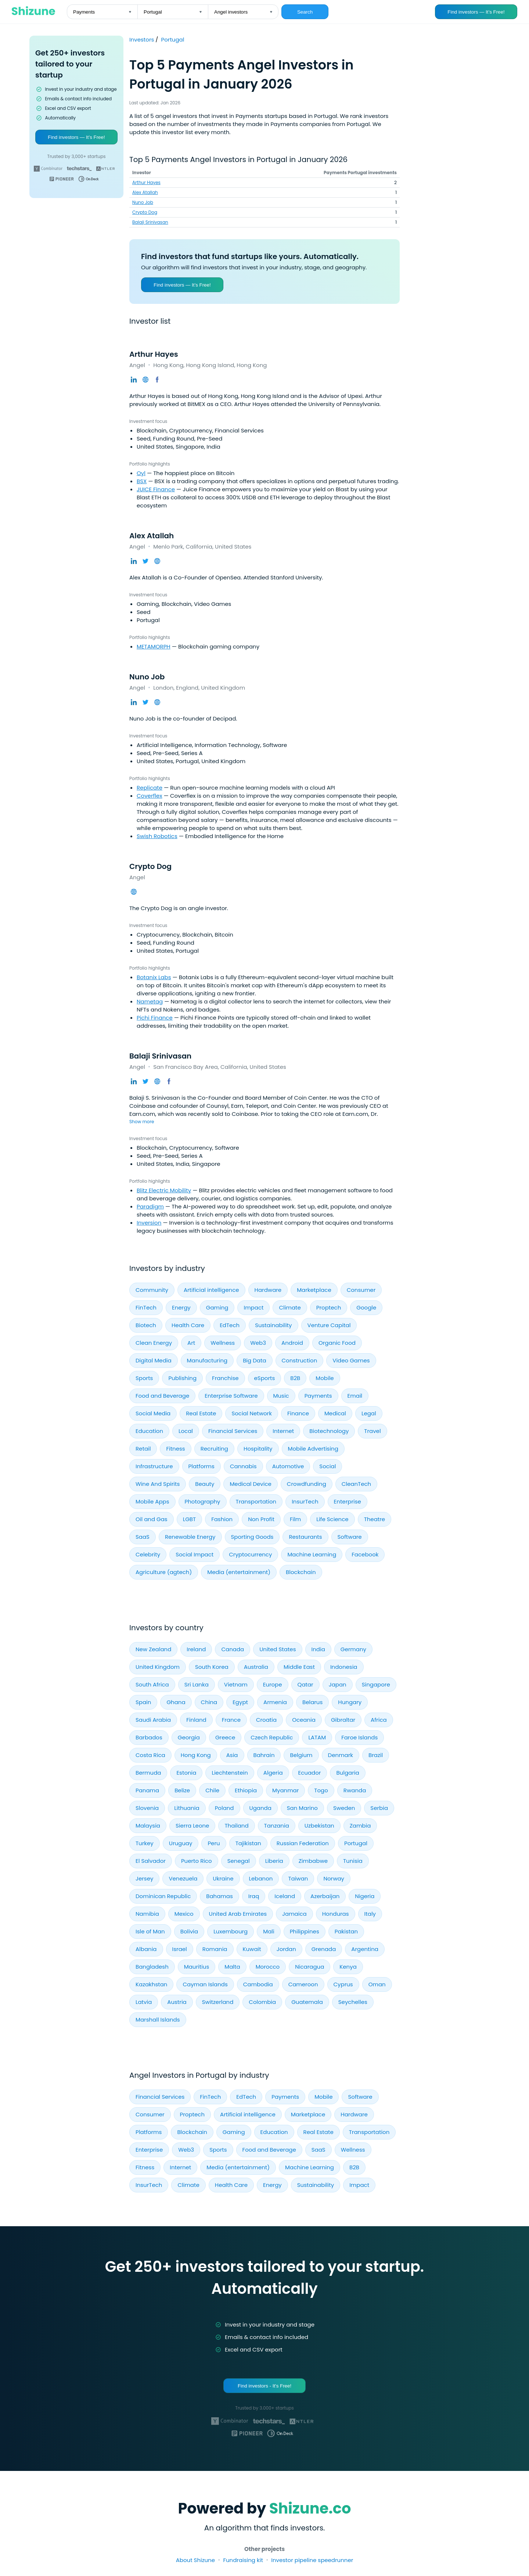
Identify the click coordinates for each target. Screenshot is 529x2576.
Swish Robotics (157, 836)
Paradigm (150, 1206)
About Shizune (195, 2560)
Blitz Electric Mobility (164, 1190)
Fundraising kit (243, 2560)
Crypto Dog (144, 212)
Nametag (150, 1001)
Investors (142, 39)
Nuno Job (142, 202)
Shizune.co (310, 2508)
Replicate (149, 787)
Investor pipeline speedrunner (312, 2560)
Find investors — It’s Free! (475, 12)
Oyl (141, 473)
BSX (142, 481)
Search (305, 12)
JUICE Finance (156, 489)
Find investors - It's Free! (264, 2386)
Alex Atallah (145, 192)
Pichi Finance (155, 1017)
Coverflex (149, 796)
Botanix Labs (154, 977)
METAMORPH (153, 646)
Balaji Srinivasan (150, 222)
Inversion (149, 1222)
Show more (141, 1121)
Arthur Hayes (146, 182)
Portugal (172, 39)
